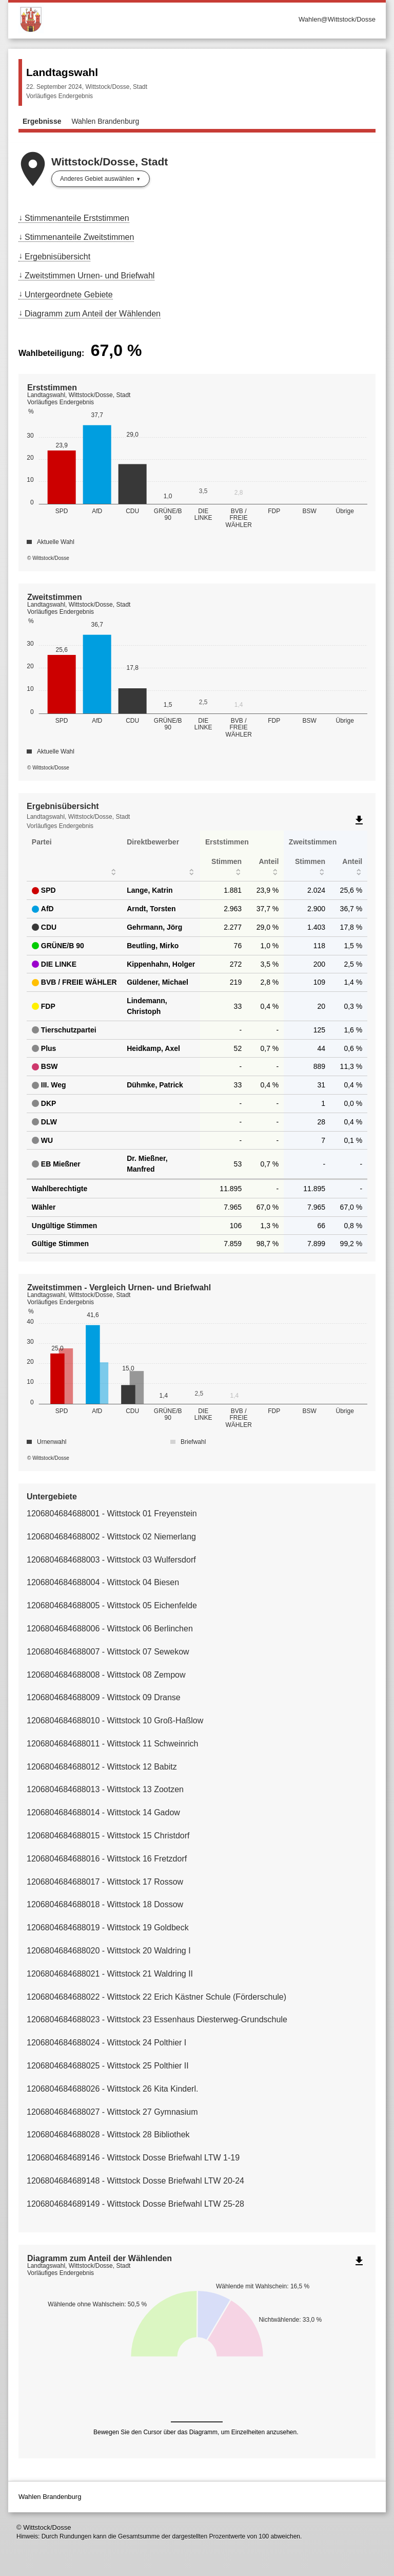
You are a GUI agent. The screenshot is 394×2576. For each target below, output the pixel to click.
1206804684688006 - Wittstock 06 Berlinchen (110, 1628)
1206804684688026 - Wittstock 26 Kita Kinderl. (112, 2088)
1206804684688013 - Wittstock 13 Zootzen (105, 1789)
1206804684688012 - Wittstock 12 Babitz (102, 1766)
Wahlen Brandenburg (105, 121)
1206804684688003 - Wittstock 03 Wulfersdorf (111, 1559)
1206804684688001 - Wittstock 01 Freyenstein (112, 1513)
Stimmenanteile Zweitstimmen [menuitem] (79, 237)
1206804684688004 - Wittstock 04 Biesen (103, 1582)
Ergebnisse (42, 121)
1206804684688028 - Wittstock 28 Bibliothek (108, 2134)
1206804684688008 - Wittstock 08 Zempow (106, 1674)
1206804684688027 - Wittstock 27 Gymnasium (112, 2112)
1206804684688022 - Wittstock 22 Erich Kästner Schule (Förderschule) (156, 1996)
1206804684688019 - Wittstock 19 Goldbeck (108, 1927)
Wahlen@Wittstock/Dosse (337, 19)
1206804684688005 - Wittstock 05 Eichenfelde (112, 1605)
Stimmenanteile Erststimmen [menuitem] (77, 218)
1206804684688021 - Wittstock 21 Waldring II (110, 1973)
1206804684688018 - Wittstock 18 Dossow (105, 1904)
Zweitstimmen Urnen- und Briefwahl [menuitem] (89, 275)
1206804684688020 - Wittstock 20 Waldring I (109, 1950)
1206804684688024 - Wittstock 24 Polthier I (106, 2042)
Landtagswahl (62, 72)
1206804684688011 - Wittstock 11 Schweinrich (112, 1743)
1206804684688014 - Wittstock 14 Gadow (103, 1812)
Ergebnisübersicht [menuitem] (57, 256)
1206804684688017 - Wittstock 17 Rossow (105, 1881)
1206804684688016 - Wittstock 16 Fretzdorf (107, 1858)
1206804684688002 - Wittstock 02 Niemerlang (111, 1536)
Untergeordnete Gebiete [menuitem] (69, 294)
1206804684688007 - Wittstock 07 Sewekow (108, 1651)
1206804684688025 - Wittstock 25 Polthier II (108, 2065)
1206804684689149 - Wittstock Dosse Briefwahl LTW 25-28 (135, 2203)
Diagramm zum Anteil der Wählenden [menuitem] (93, 313)
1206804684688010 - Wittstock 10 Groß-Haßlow (115, 1720)
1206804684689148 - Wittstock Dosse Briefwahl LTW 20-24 (135, 2180)
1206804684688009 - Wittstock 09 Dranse (104, 1697)
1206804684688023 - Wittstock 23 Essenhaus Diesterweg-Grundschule (157, 2019)
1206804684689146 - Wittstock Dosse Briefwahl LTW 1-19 (133, 2157)
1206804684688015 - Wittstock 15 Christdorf (108, 1835)
